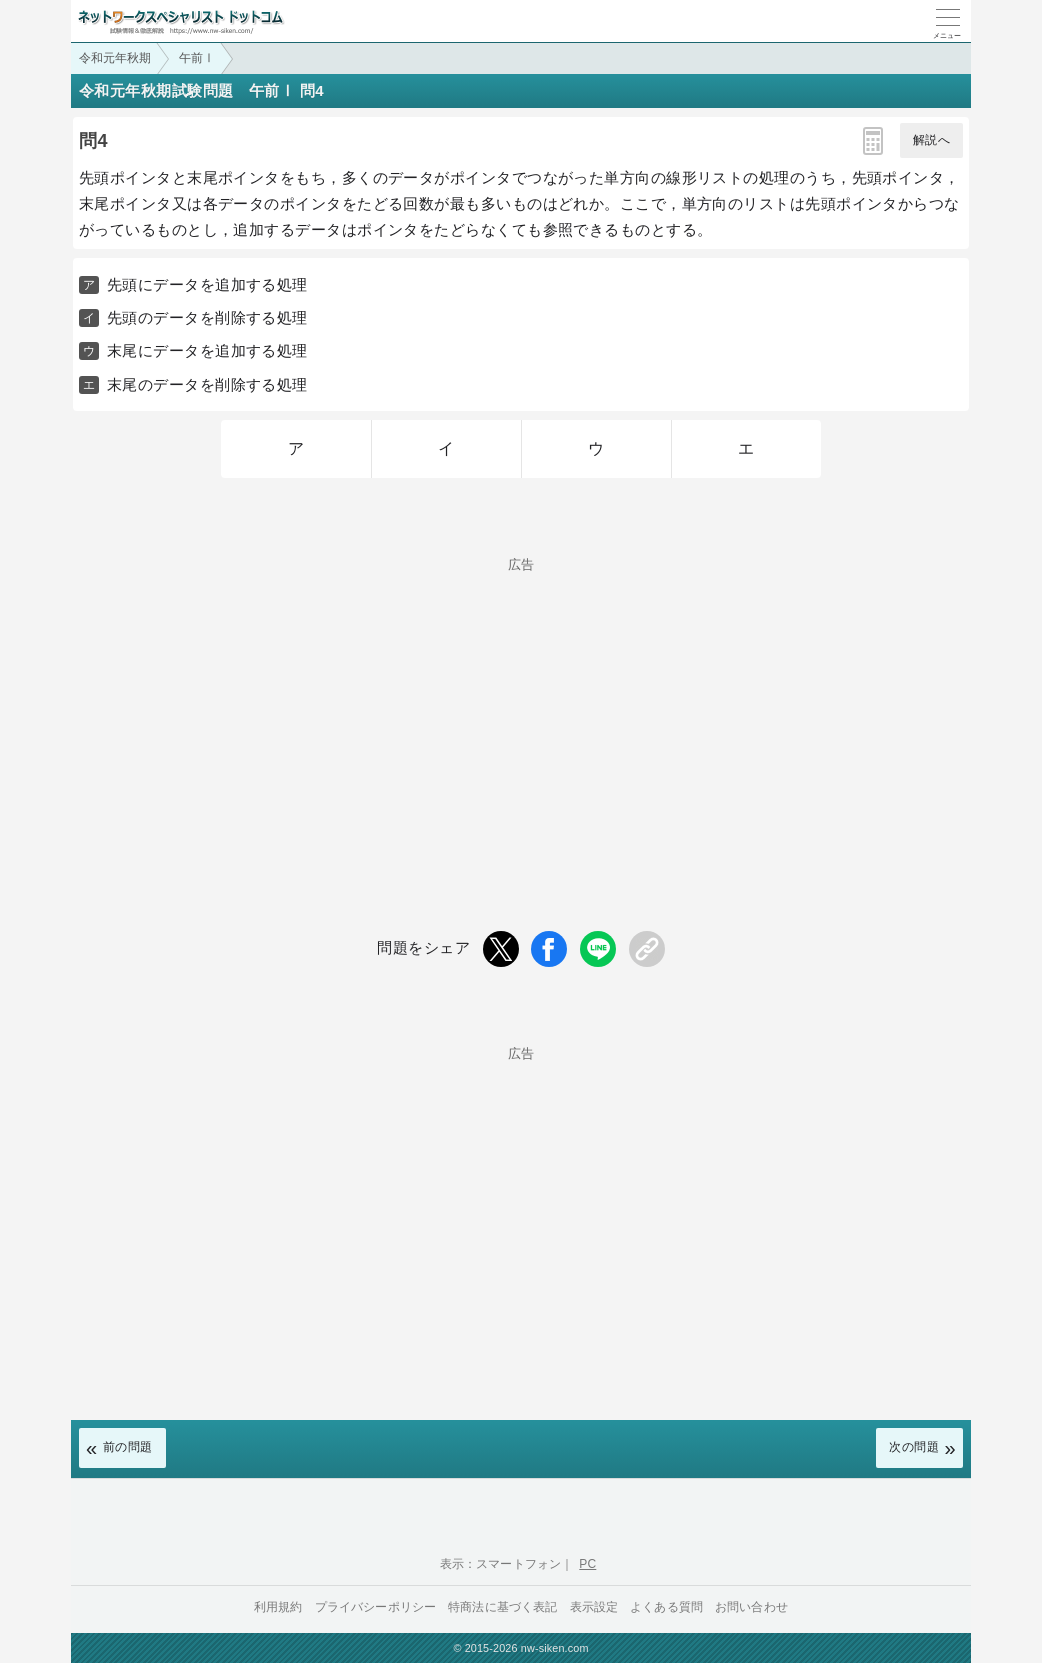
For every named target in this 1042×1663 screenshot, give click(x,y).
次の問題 (914, 1447)
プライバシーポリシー (376, 1607)
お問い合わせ (751, 1607)
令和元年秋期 (115, 58)
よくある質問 (666, 1607)
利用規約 (278, 1607)
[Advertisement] (521, 711)
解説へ (931, 140)
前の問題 (128, 1447)
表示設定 (594, 1607)
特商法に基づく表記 (502, 1607)
